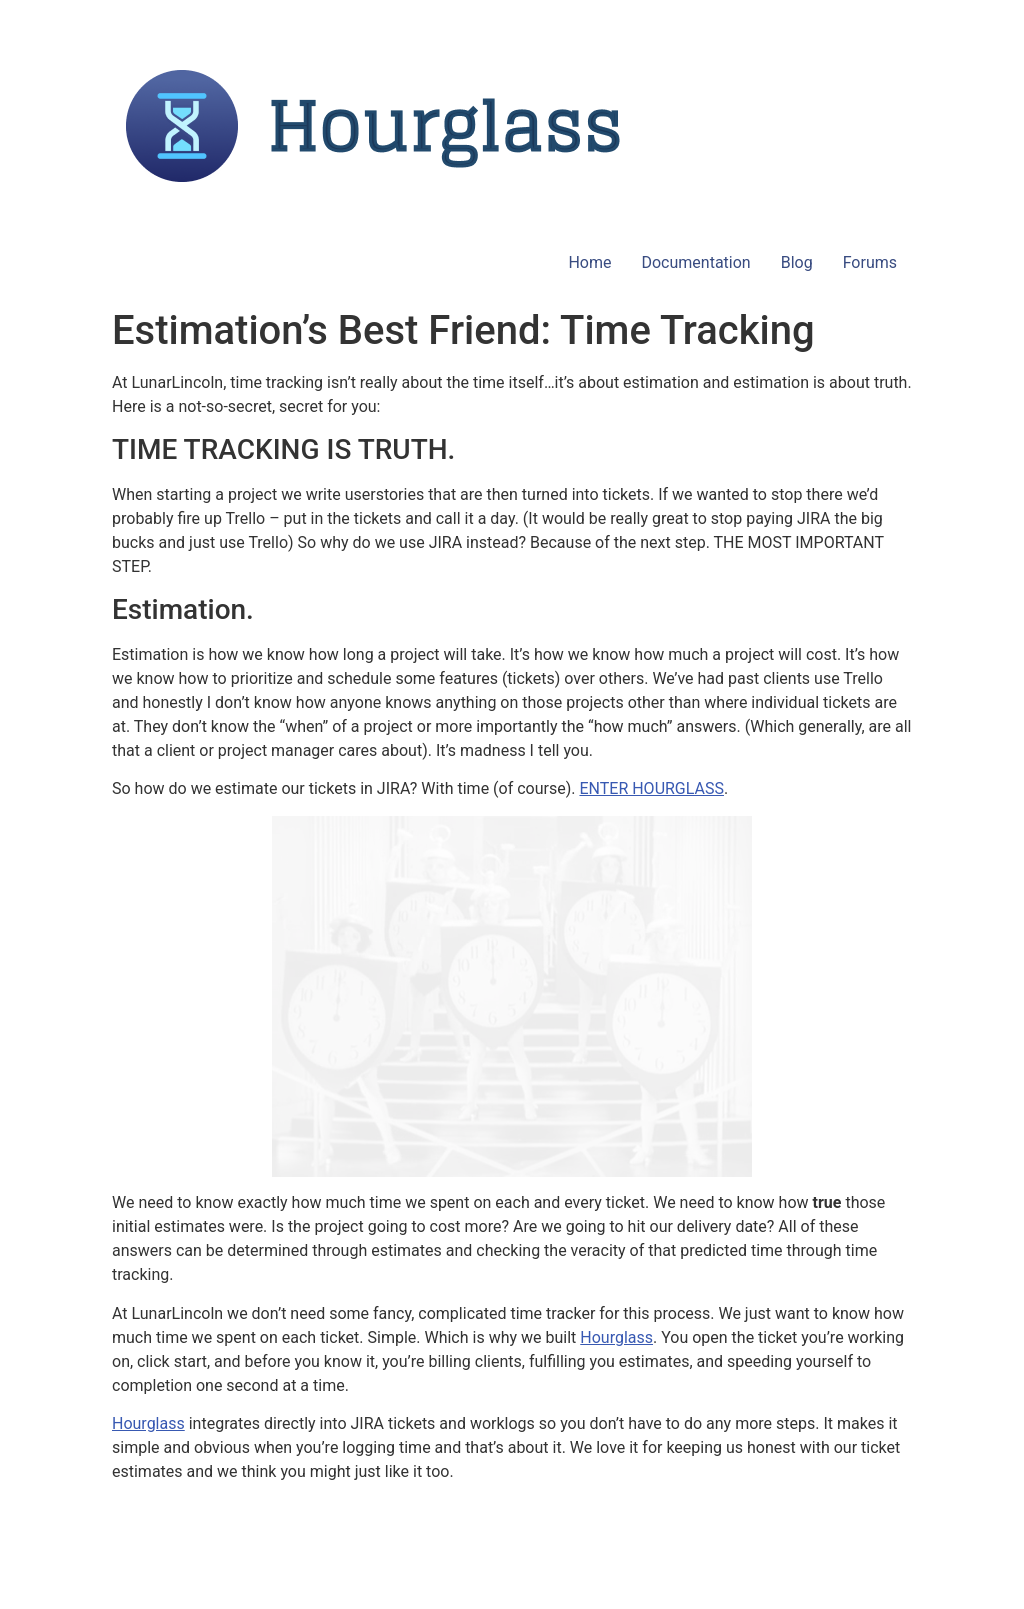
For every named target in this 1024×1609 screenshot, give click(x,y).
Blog (797, 262)
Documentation (695, 262)
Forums (870, 262)
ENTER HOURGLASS (651, 788)
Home (589, 262)
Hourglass (616, 1337)
